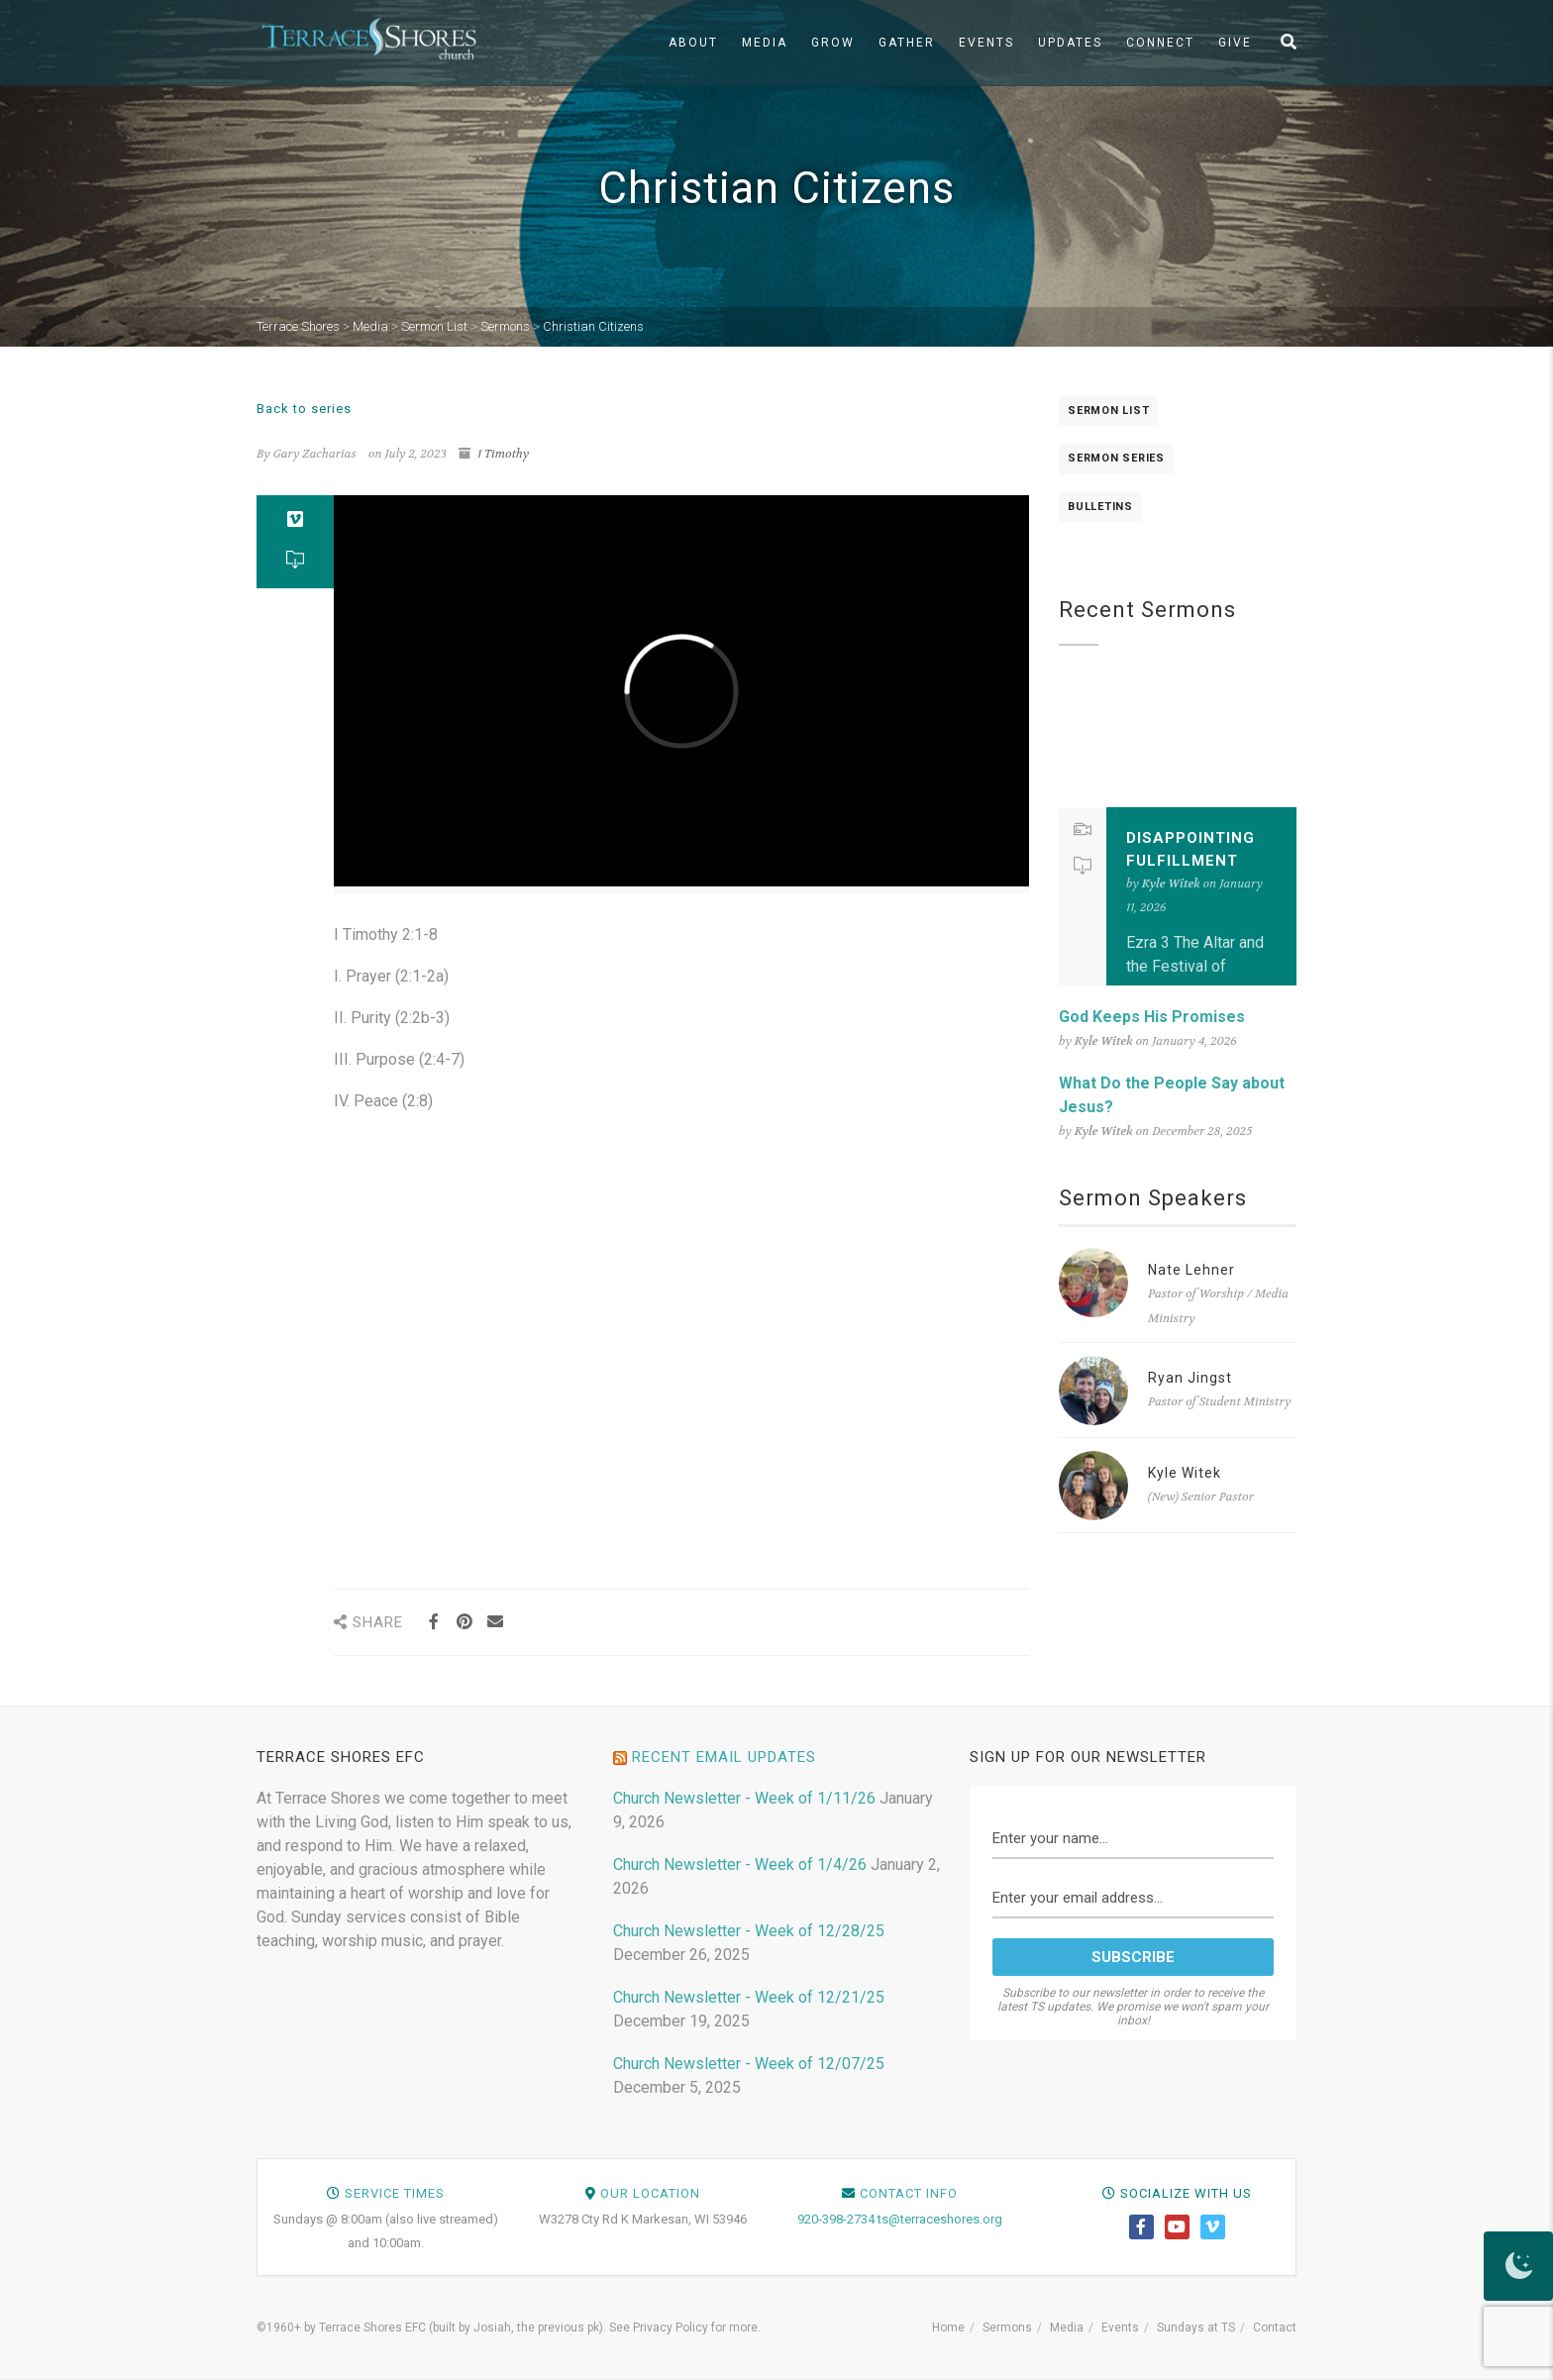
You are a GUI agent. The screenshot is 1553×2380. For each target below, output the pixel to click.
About (693, 43)
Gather (907, 43)
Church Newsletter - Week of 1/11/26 (744, 1798)
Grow (833, 43)
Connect (1160, 43)
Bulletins (1100, 506)
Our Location (650, 2193)
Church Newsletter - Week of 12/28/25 (748, 1930)
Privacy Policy (670, 2327)
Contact (1274, 2327)
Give (1235, 43)
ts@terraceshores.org (940, 2219)
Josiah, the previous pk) (538, 2327)
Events (986, 43)
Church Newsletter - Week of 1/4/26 (740, 1864)
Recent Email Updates (724, 1757)
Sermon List (1108, 410)
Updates (1070, 43)
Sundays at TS (1196, 2327)
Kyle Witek (1184, 1473)
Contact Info (909, 2193)
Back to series (304, 408)
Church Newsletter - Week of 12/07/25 (748, 2063)
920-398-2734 (836, 2219)
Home (948, 2327)
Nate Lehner (1191, 1270)
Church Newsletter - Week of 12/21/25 (748, 1997)
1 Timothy (503, 454)
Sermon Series (1116, 458)
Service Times (395, 2193)
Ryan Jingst (1190, 1378)
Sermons (1007, 2327)
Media (764, 43)
